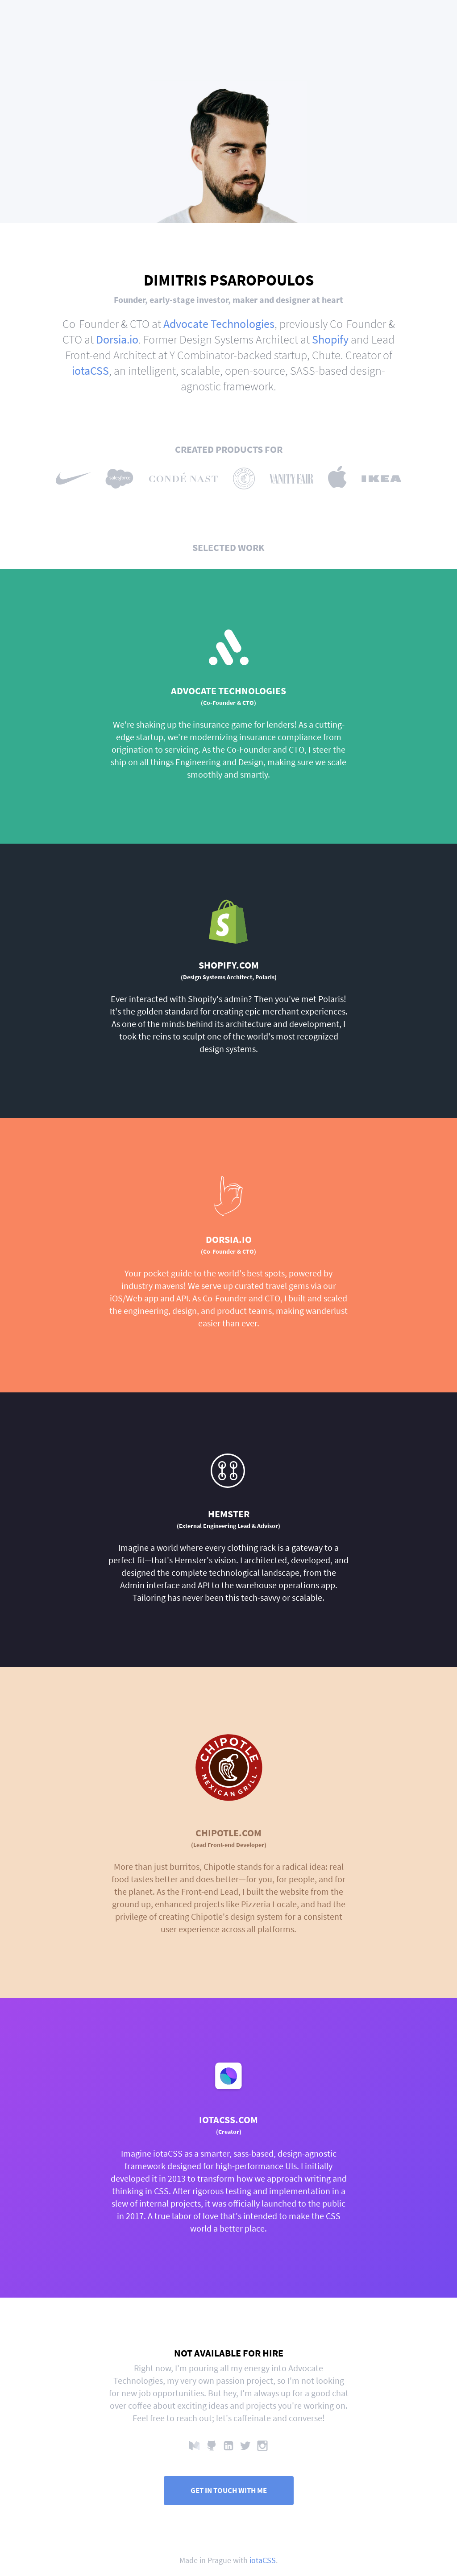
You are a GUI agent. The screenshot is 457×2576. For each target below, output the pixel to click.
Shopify (330, 339)
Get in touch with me (229, 2490)
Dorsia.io (117, 339)
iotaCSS (90, 370)
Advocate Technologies (218, 323)
